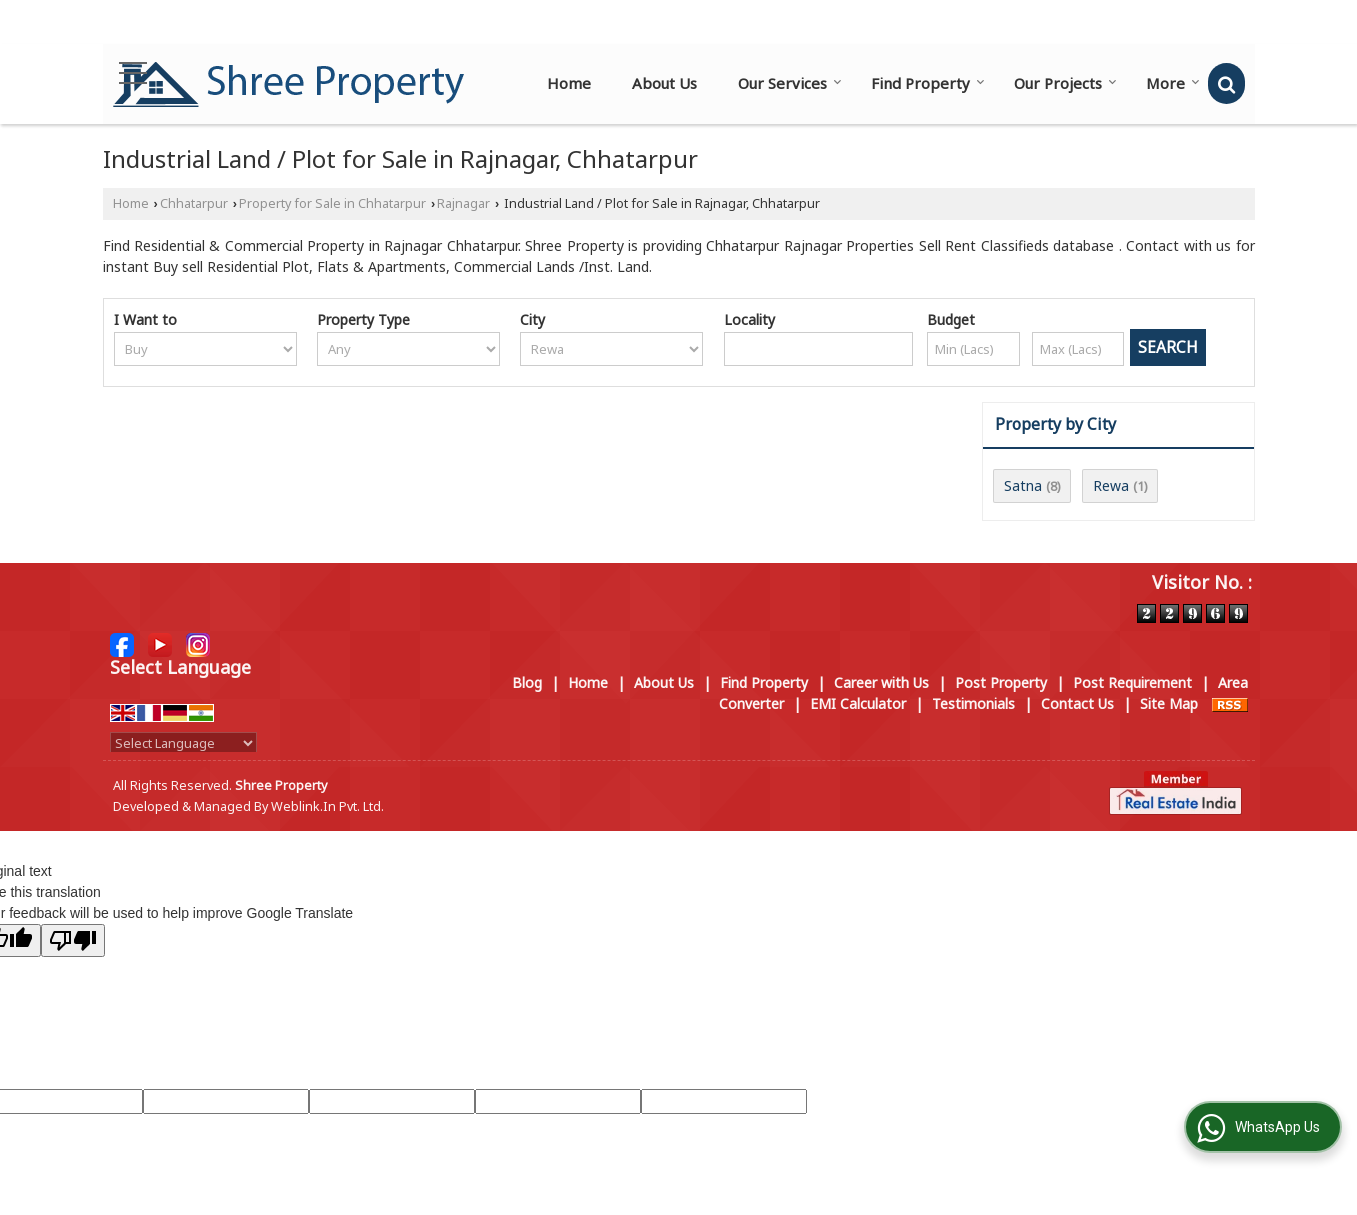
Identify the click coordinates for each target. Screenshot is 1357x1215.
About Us (664, 83)
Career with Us (881, 682)
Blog (527, 682)
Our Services (790, 83)
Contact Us (1077, 703)
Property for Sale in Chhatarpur (332, 203)
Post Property (1001, 682)
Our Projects (1065, 83)
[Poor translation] (73, 940)
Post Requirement (1132, 682)
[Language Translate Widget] (183, 743)
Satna (1023, 485)
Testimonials (973, 703)
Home (569, 83)
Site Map (1169, 703)
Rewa (1111, 485)
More (1173, 83)
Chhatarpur (194, 203)
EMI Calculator (858, 703)
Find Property (928, 83)
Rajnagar (463, 203)
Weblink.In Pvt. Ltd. (327, 806)
